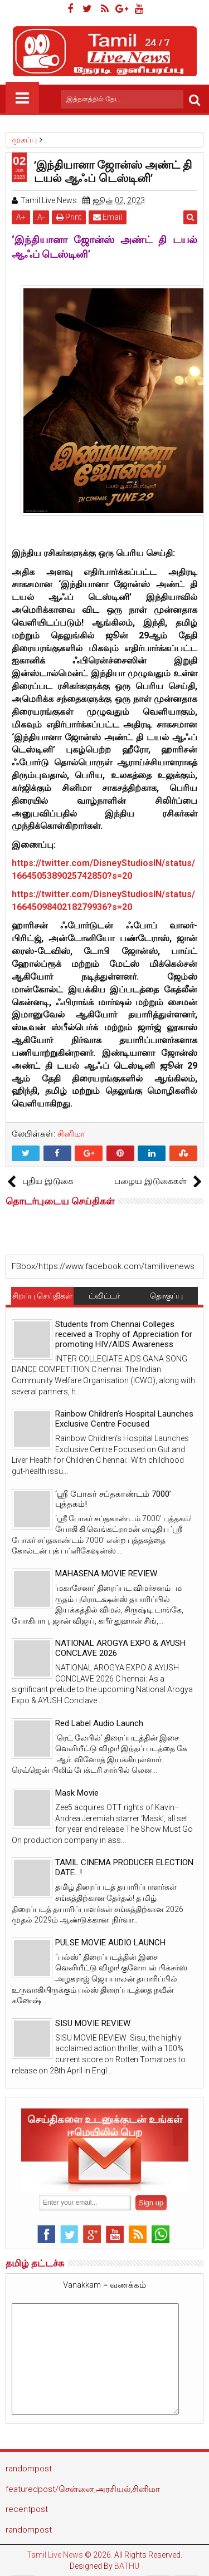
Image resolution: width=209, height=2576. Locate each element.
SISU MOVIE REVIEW (92, 2023)
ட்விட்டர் (104, 1295)
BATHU (126, 2566)
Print (68, 217)
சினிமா (71, 1134)
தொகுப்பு (166, 1295)
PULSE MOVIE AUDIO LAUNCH (110, 1943)
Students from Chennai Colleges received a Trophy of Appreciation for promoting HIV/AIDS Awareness (123, 1334)
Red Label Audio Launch (99, 1723)
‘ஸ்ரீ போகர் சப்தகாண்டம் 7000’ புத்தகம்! (113, 1499)
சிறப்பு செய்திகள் (42, 1295)
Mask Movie (77, 1793)
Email (107, 217)
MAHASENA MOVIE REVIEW (106, 1574)
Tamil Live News (55, 2554)
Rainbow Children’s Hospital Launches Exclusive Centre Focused (124, 1419)
